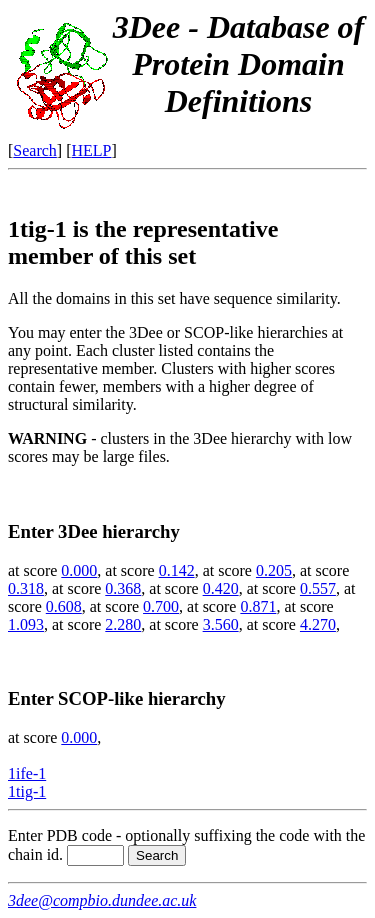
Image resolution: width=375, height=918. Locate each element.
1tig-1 (27, 791)
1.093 (26, 624)
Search (35, 150)
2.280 (123, 624)
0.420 (221, 588)
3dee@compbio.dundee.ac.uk (102, 900)
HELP (92, 150)
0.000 (79, 570)
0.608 (64, 606)
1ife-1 (27, 773)
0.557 (318, 588)
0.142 (177, 570)
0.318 (26, 588)
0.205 (274, 570)
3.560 (221, 624)
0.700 (161, 606)
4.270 (318, 624)
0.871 (258, 606)
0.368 (123, 588)
